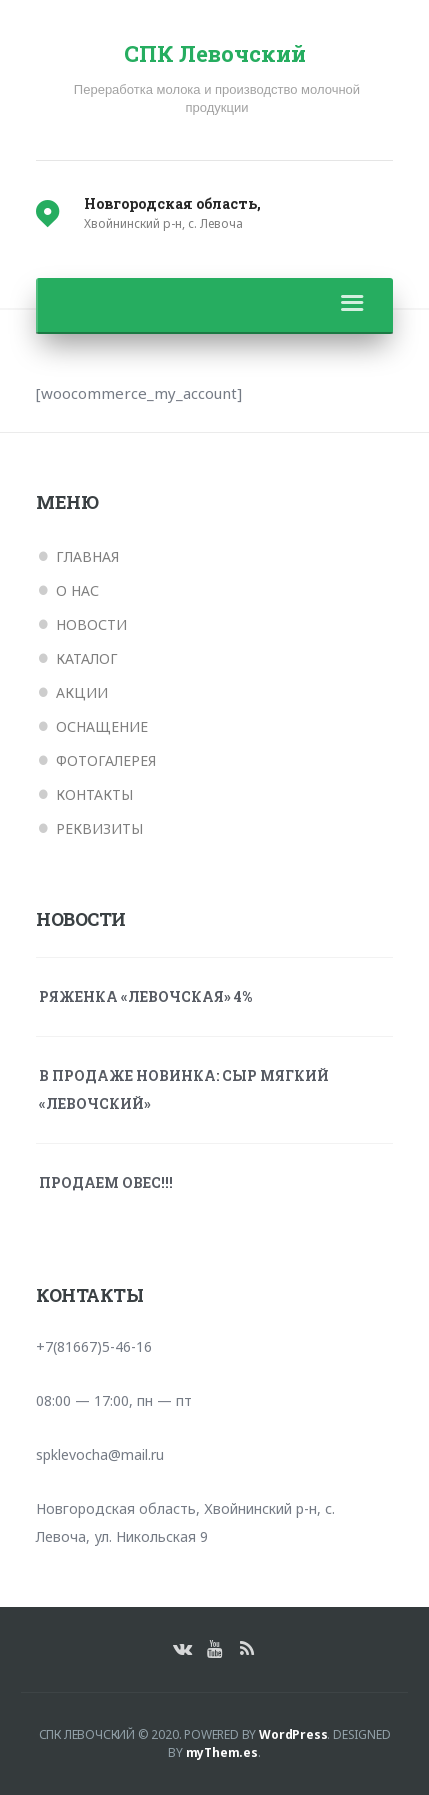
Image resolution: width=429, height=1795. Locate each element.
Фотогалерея (106, 760)
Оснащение (102, 726)
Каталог (87, 658)
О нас (77, 590)
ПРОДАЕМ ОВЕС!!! (106, 1182)
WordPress (293, 1734)
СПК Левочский (215, 54)
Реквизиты (99, 828)
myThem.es (222, 1752)
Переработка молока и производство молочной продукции (217, 98)
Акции (82, 692)
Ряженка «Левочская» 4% (145, 996)
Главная (87, 556)
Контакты (94, 794)
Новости (91, 624)
